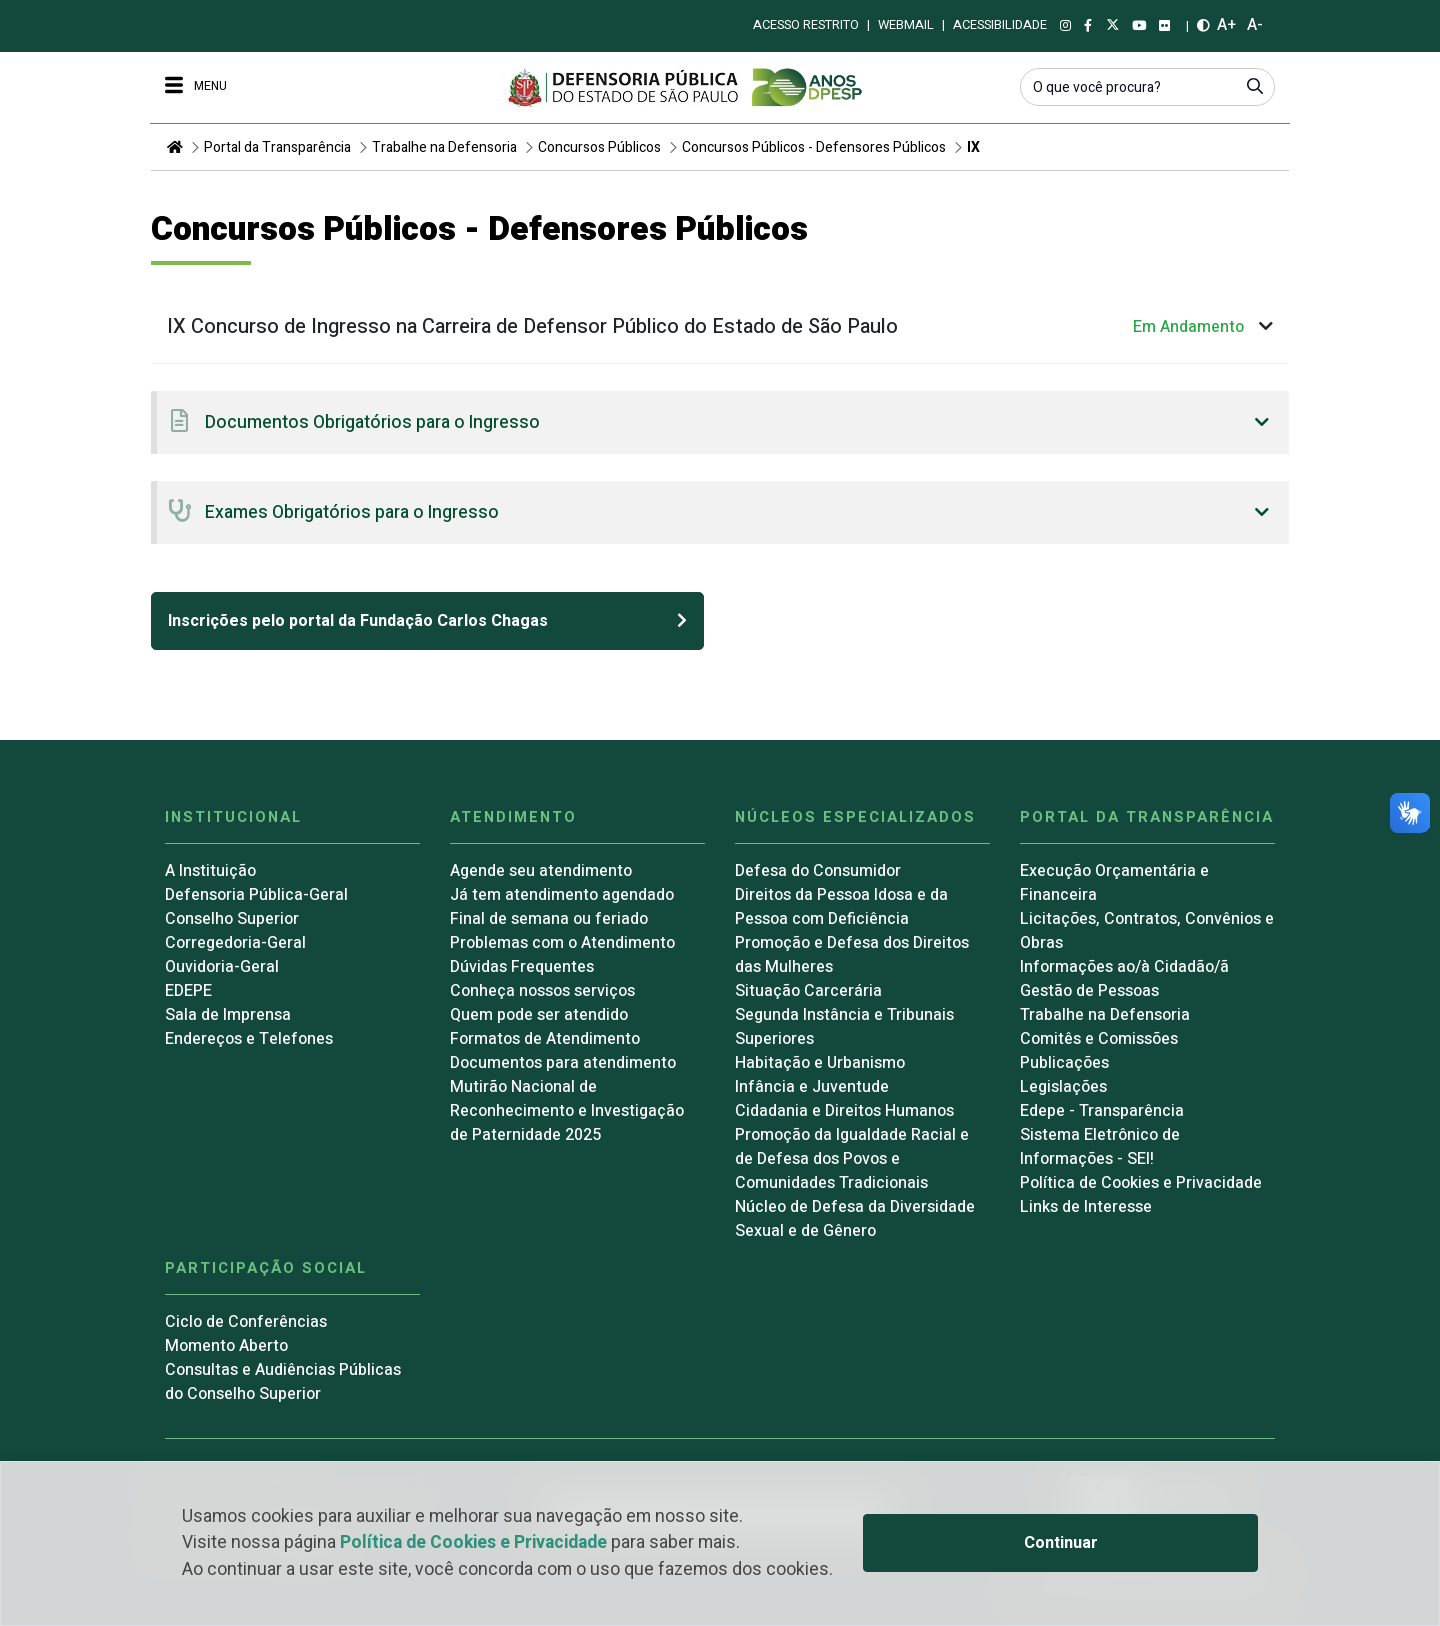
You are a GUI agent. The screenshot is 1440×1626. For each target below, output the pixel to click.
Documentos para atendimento (563, 1063)
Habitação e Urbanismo (820, 1063)
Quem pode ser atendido (539, 1015)
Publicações (1064, 1063)
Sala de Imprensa (228, 1015)
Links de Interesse (1086, 1207)
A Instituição (210, 871)
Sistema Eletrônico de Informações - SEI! (1100, 1147)
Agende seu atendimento (541, 871)
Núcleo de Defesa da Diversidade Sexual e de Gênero (855, 1219)
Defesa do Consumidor (818, 871)
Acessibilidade (1000, 25)
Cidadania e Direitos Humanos (844, 1111)
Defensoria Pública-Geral (256, 895)
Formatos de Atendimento (545, 1039)
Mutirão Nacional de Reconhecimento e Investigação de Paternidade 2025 (567, 1111)
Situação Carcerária (808, 991)
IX (973, 147)
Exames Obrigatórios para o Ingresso (352, 512)
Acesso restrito (806, 25)
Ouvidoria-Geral (222, 967)
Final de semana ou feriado (549, 919)
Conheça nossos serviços (542, 991)
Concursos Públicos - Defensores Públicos (814, 147)
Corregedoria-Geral (235, 943)
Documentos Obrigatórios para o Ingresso (372, 422)
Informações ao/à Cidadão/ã (1124, 967)
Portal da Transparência (277, 147)
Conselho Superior (232, 919)
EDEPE (188, 991)
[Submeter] (1255, 86)
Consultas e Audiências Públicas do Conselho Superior (283, 1382)
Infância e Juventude (812, 1087)
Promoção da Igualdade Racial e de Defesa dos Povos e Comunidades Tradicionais (852, 1159)
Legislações (1063, 1087)
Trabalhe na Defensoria (444, 147)
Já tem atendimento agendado (562, 895)
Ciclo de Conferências (246, 1322)
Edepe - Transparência (1102, 1111)
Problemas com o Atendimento (562, 943)
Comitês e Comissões (1099, 1039)
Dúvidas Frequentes (522, 967)
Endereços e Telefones (249, 1039)
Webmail (906, 25)
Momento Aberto (226, 1346)
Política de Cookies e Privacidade (473, 1542)
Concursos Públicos (599, 147)
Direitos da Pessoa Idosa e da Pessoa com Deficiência (841, 907)
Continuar (1061, 1543)
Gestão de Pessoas (1089, 991)
